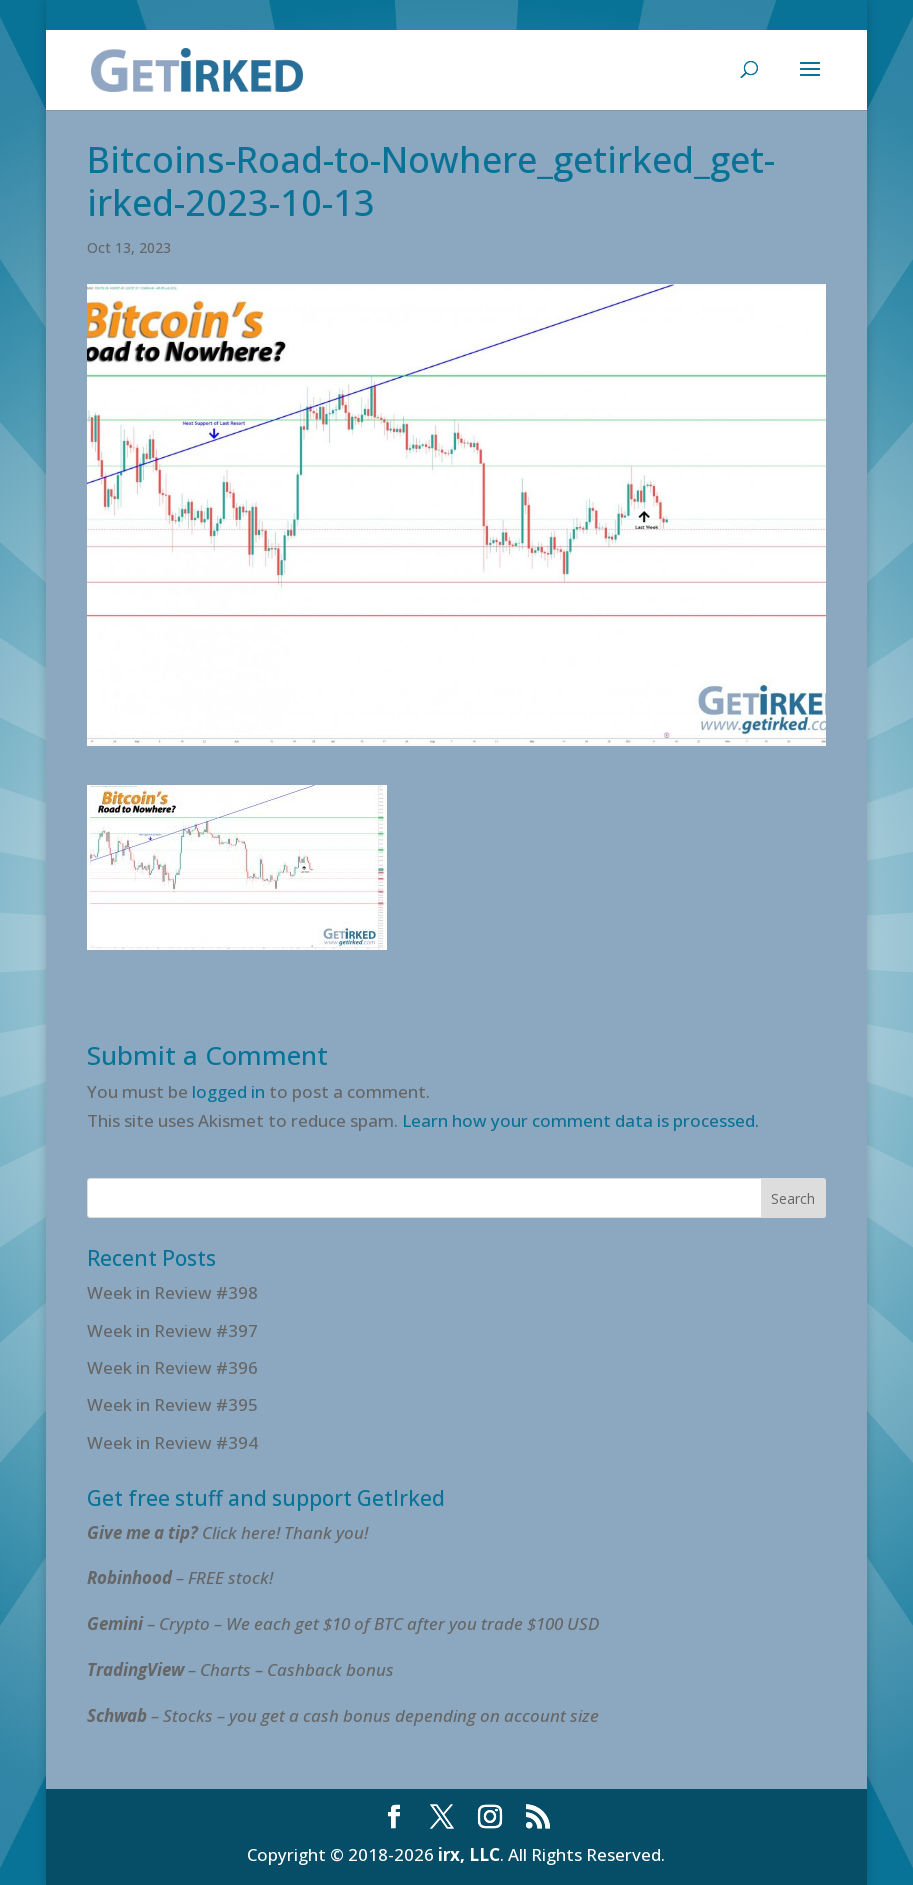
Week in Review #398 (172, 1292)
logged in (228, 1091)
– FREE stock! (180, 1577)
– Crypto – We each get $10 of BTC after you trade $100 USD (345, 1623)
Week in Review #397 (172, 1330)
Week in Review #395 (172, 1404)
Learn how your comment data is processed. (580, 1120)
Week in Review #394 (172, 1442)
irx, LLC (469, 1854)
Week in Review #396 (172, 1367)
